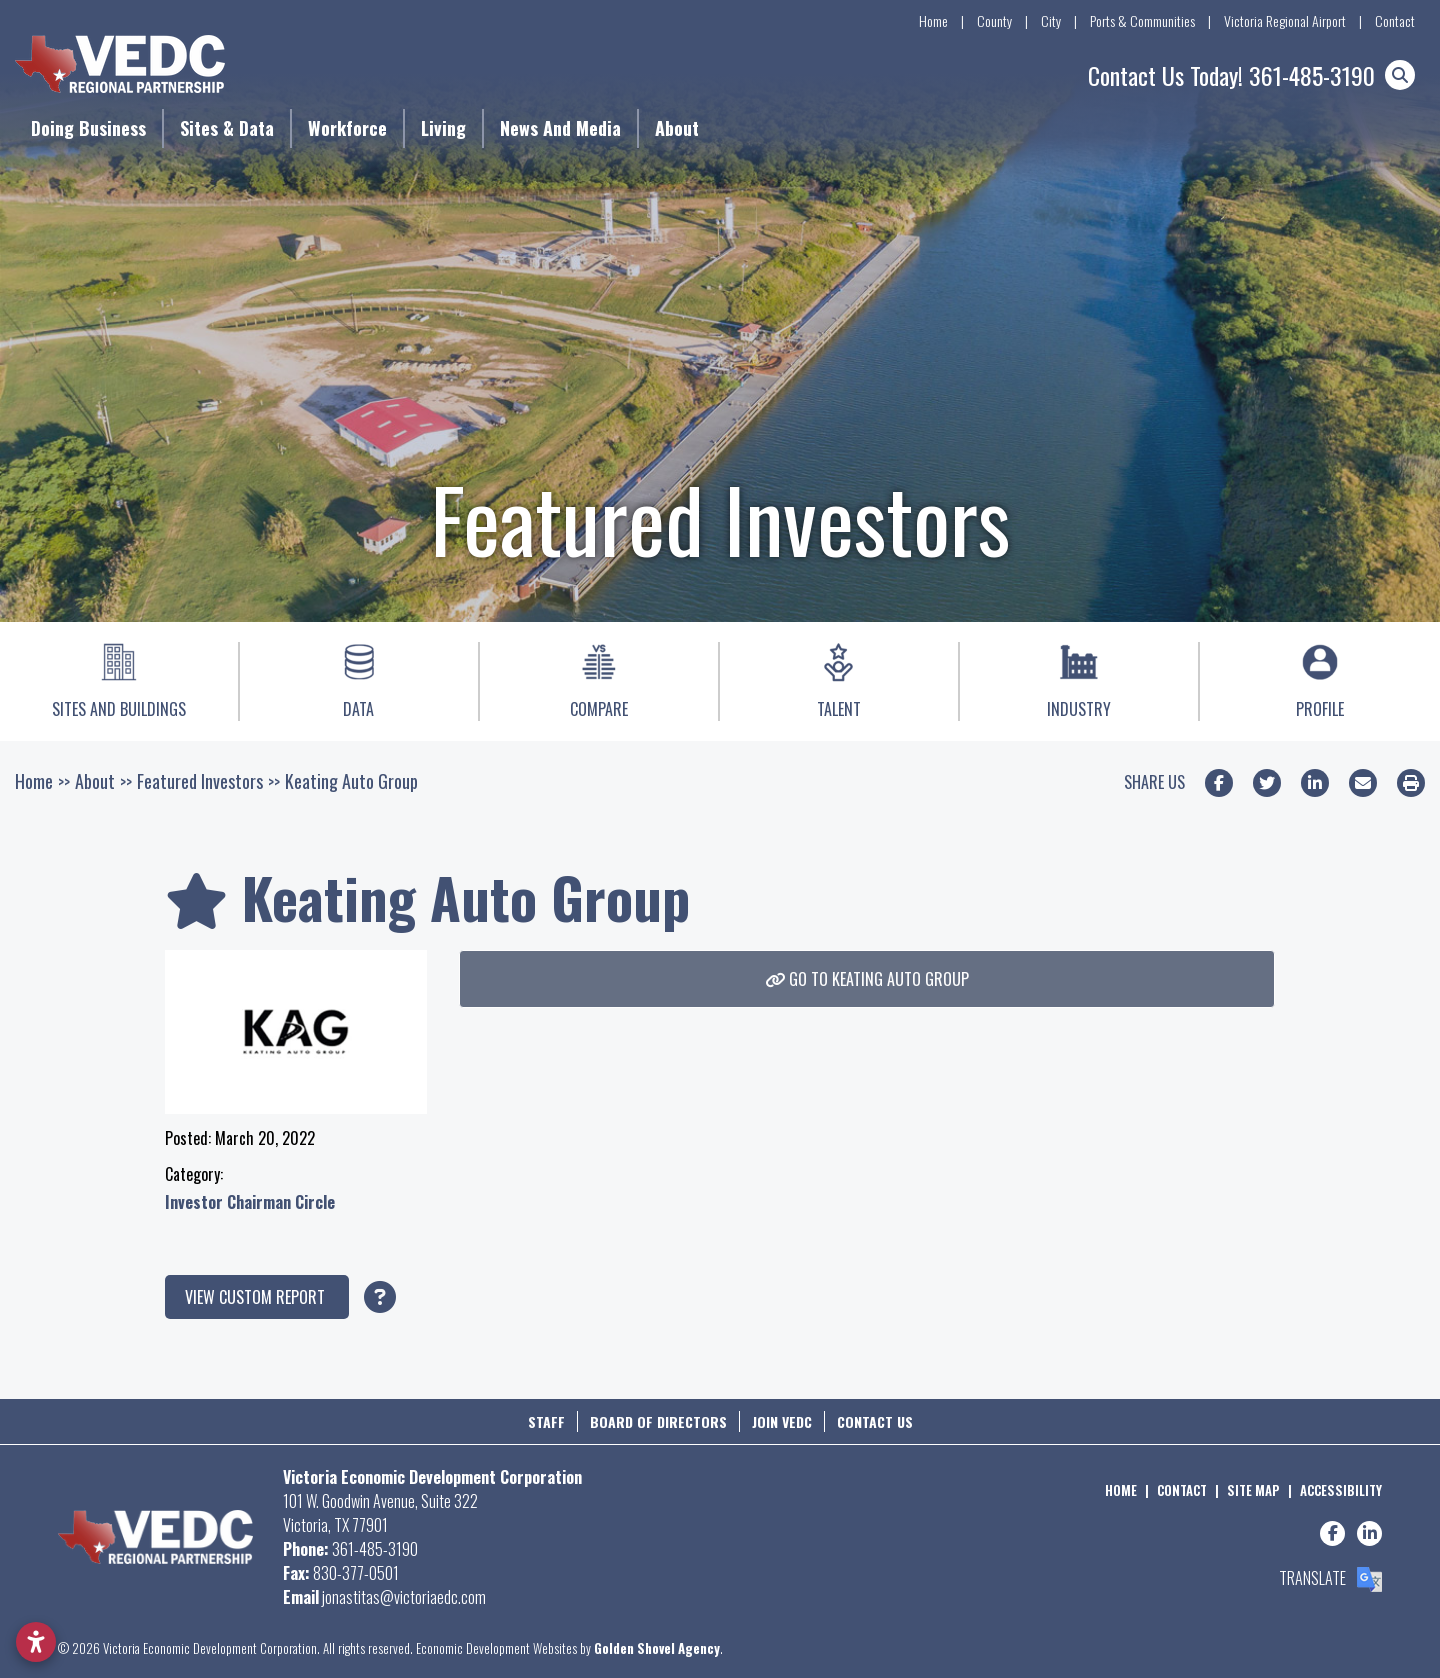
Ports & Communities (1142, 20)
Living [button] (443, 128)
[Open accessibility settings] (36, 1642)
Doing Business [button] (88, 128)
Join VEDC (782, 1421)
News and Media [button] (560, 128)
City (1051, 20)
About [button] (677, 128)
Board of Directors (658, 1421)
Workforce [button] (347, 128)
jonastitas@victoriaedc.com (404, 1597)
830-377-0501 (356, 1573)
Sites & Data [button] (227, 128)
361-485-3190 (1312, 75)
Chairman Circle (281, 1202)
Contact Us (875, 1421)
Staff (546, 1421)
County (994, 20)
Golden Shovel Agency (657, 1648)
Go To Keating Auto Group (867, 979)
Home (933, 20)
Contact (1395, 20)
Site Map (1253, 1490)
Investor (196, 1202)
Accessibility (1341, 1490)
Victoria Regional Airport (1285, 20)
